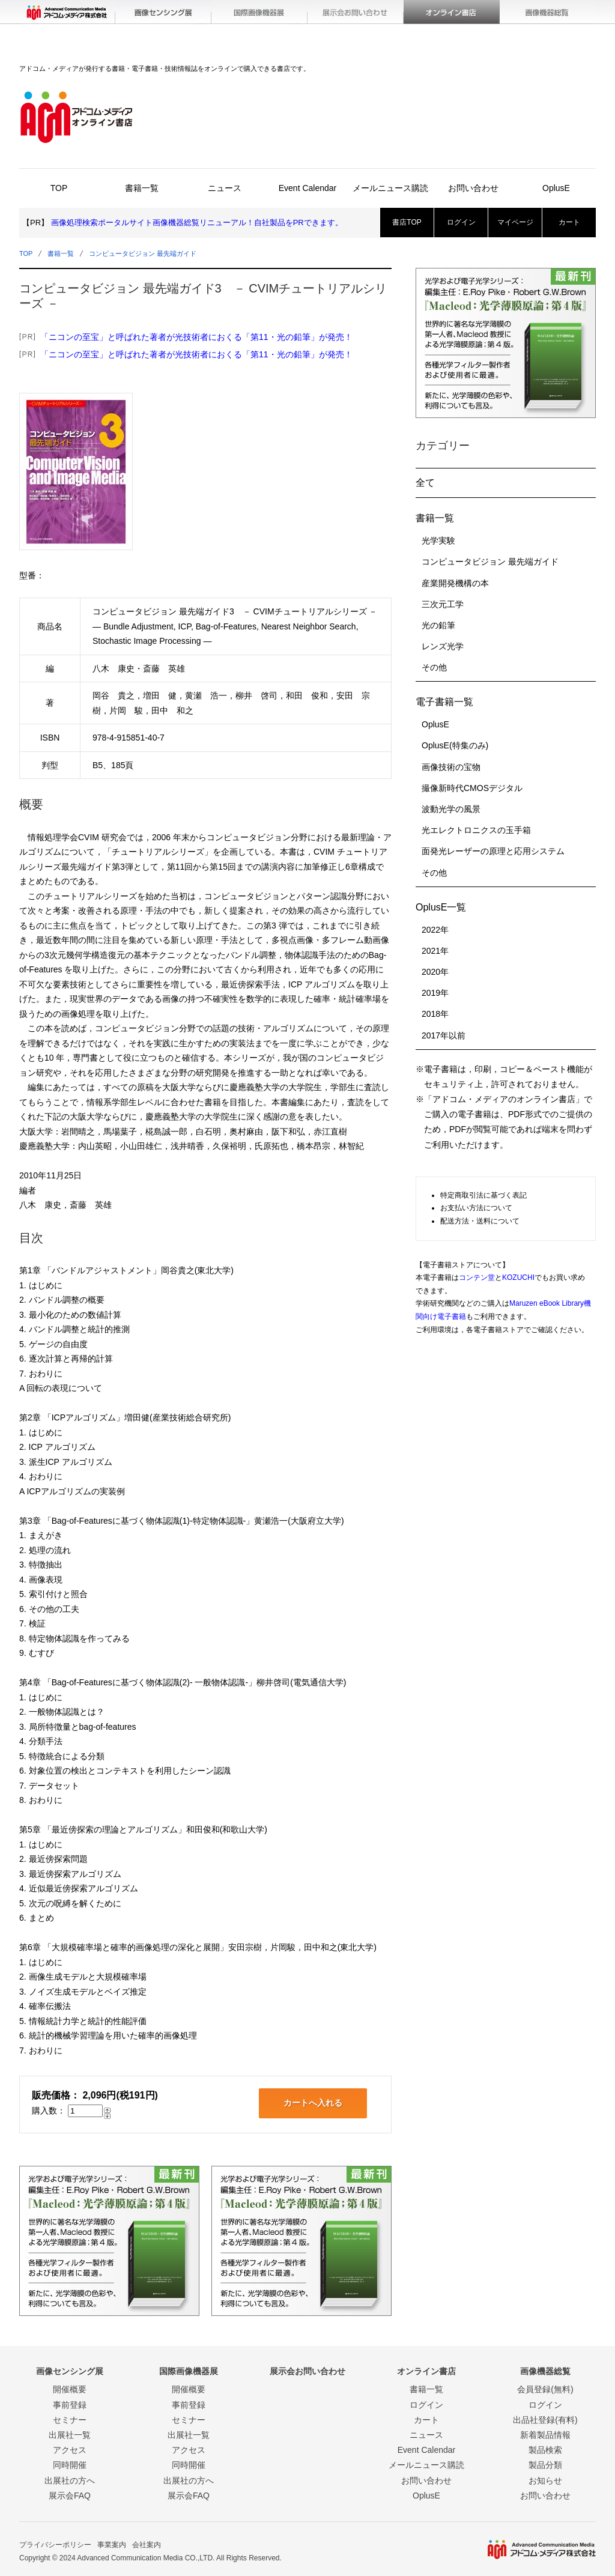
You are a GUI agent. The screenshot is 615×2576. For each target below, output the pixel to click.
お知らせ (545, 2480)
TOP (59, 188)
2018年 (435, 1014)
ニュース (224, 188)
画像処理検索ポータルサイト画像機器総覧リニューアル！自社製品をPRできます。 (197, 222)
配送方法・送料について (480, 1221)
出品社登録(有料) (545, 2420)
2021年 (435, 951)
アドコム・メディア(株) (67, 12)
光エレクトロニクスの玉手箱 (476, 830)
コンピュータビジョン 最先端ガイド (142, 253)
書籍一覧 (142, 188)
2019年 (435, 993)
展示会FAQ (70, 2495)
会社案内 (146, 2545)
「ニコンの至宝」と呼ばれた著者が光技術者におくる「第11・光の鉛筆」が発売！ (196, 337)
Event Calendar (308, 188)
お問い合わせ (473, 188)
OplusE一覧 (441, 907)
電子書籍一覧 (444, 702)
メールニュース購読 (390, 188)
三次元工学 (443, 604)
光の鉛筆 (438, 625)
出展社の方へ (69, 2480)
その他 (434, 667)
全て (425, 482)
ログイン (461, 222)
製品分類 (545, 2465)
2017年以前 (443, 1035)
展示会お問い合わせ (356, 12)
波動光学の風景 (451, 809)
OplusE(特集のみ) (455, 745)
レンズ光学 (443, 646)
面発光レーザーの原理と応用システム (493, 851)
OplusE (556, 188)
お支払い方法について (476, 1208)
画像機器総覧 (548, 12)
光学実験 (438, 540)
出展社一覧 (70, 2435)
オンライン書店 (452, 12)
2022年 (435, 930)
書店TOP (406, 222)
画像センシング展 (163, 12)
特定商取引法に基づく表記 (483, 1195)
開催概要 (69, 2389)
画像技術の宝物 (451, 767)
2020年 (435, 972)
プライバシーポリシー (55, 2545)
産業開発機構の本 (455, 583)
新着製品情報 (545, 2435)
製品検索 (545, 2450)
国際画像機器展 (259, 12)
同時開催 (69, 2465)
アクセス (69, 2450)
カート (569, 222)
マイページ (515, 222)
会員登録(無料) (545, 2389)
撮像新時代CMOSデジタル (472, 788)
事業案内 (111, 2545)
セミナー (69, 2420)
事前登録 (69, 2405)
